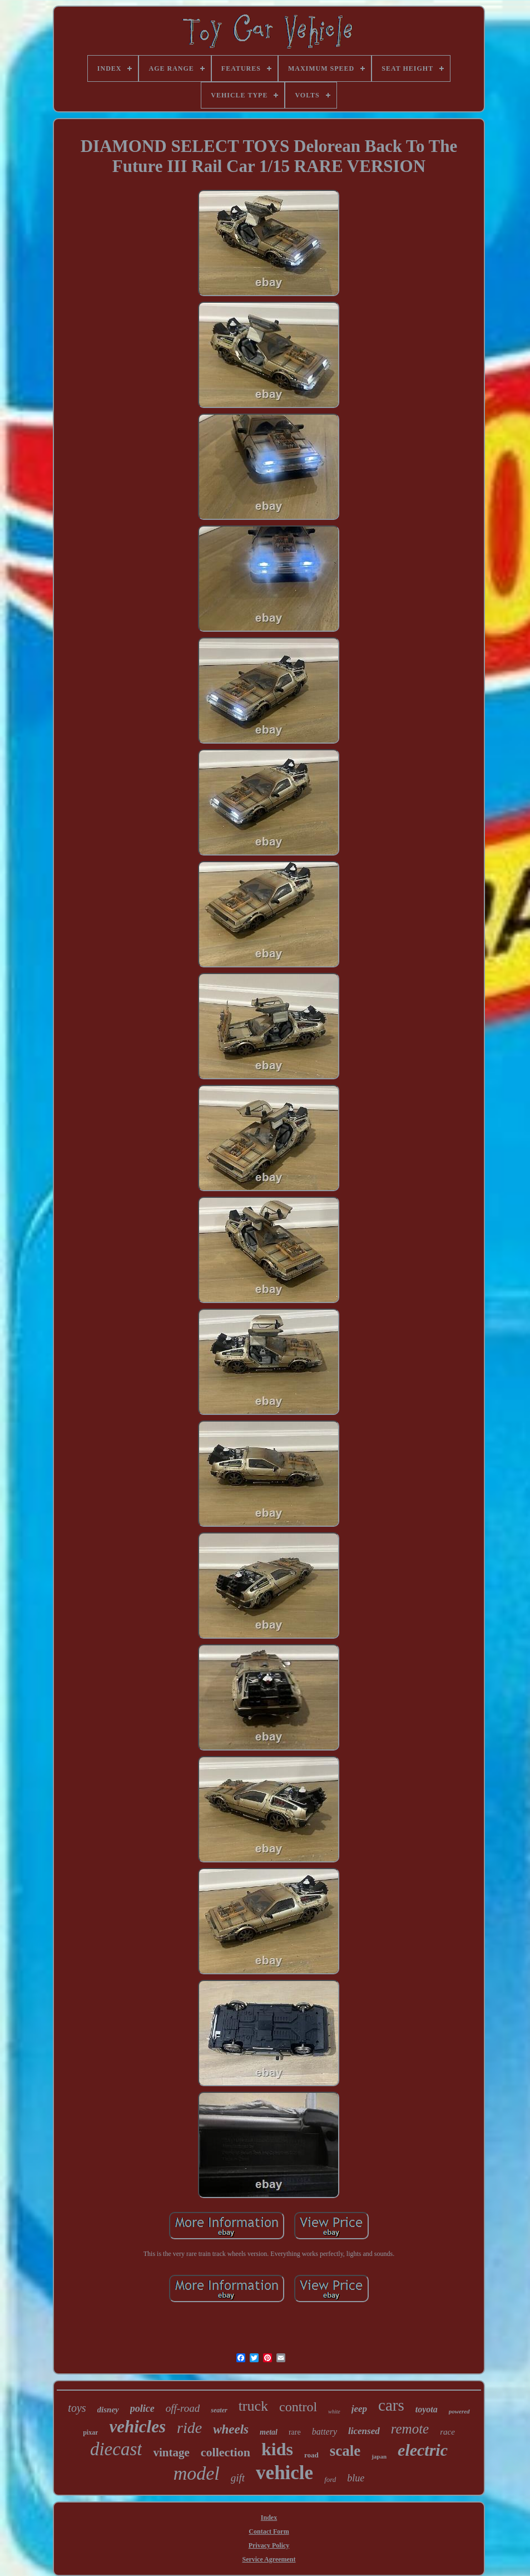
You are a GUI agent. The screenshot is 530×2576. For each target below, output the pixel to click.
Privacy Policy (269, 2545)
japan (379, 2456)
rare (295, 2432)
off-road (183, 2408)
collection (225, 2452)
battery (324, 2431)
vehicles (137, 2426)
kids (277, 2449)
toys (77, 2408)
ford (330, 2479)
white (334, 2411)
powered (459, 2411)
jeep (359, 2408)
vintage (171, 2452)
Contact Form (269, 2531)
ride (189, 2427)
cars (391, 2405)
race (447, 2431)
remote (410, 2428)
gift (238, 2478)
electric (423, 2450)
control (298, 2407)
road (311, 2455)
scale (345, 2450)
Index (269, 2517)
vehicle (284, 2473)
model (197, 2473)
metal (269, 2432)
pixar (90, 2432)
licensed (364, 2431)
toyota (426, 2409)
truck (253, 2406)
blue (355, 2478)
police (142, 2408)
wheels (231, 2429)
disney (108, 2409)
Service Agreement (268, 2559)
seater (219, 2410)
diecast (116, 2449)
